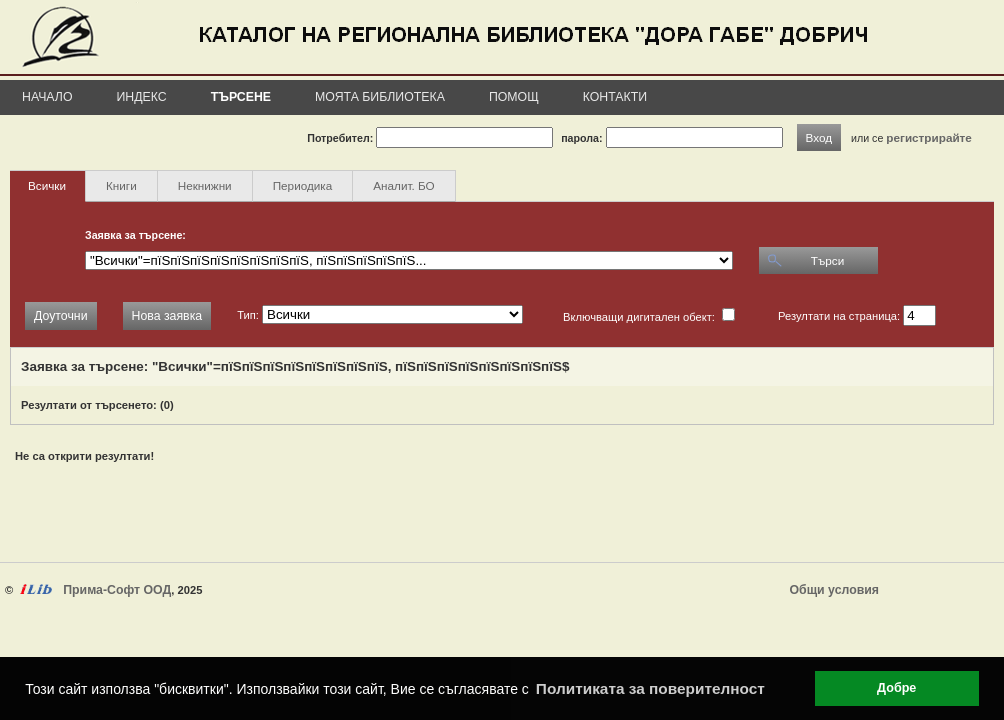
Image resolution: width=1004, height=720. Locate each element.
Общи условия (834, 590)
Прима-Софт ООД (117, 590)
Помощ (514, 97)
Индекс (142, 97)
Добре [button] (896, 688)
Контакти (615, 97)
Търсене (241, 97)
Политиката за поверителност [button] (650, 688)
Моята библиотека (380, 97)
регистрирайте (929, 137)
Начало (47, 97)
